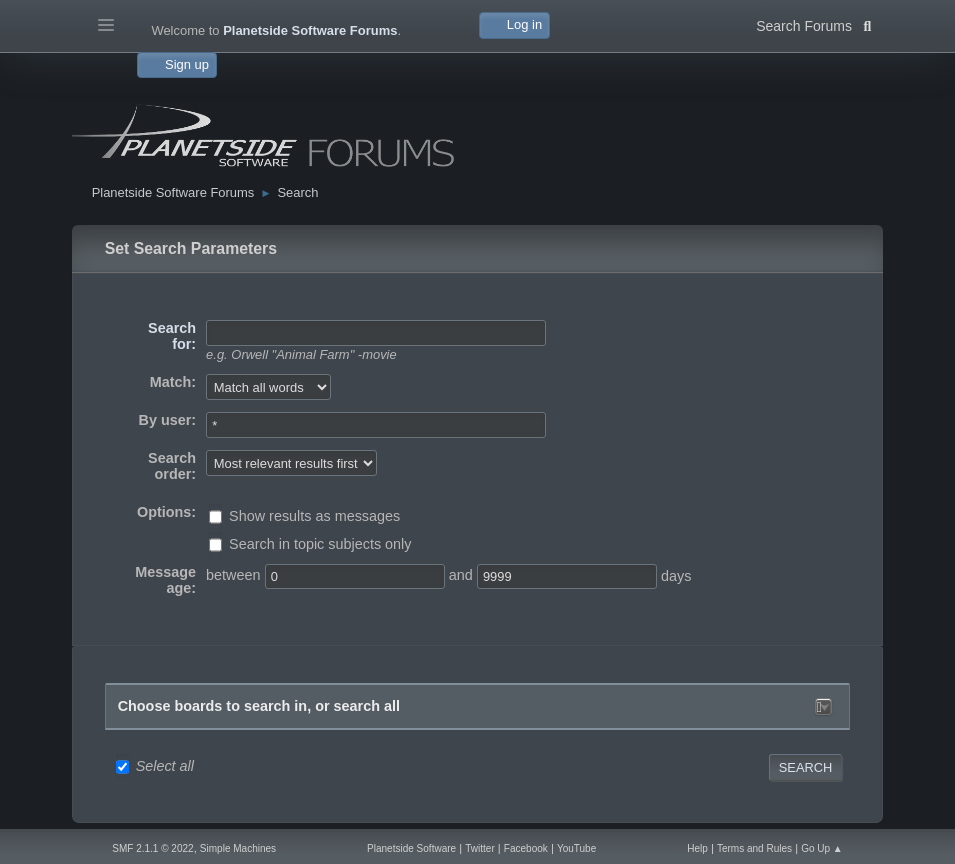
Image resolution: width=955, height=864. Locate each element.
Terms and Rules (754, 848)
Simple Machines (238, 848)
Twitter (480, 848)
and (461, 575)
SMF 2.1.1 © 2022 (152, 848)
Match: (173, 382)
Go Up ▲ (822, 848)
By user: (168, 420)
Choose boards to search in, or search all (259, 706)
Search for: (172, 336)
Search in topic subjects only (320, 544)
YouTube (576, 848)
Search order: (172, 466)
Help (697, 848)
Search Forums (813, 24)
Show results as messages (314, 516)
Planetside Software (411, 848)
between (233, 575)
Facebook (526, 848)
